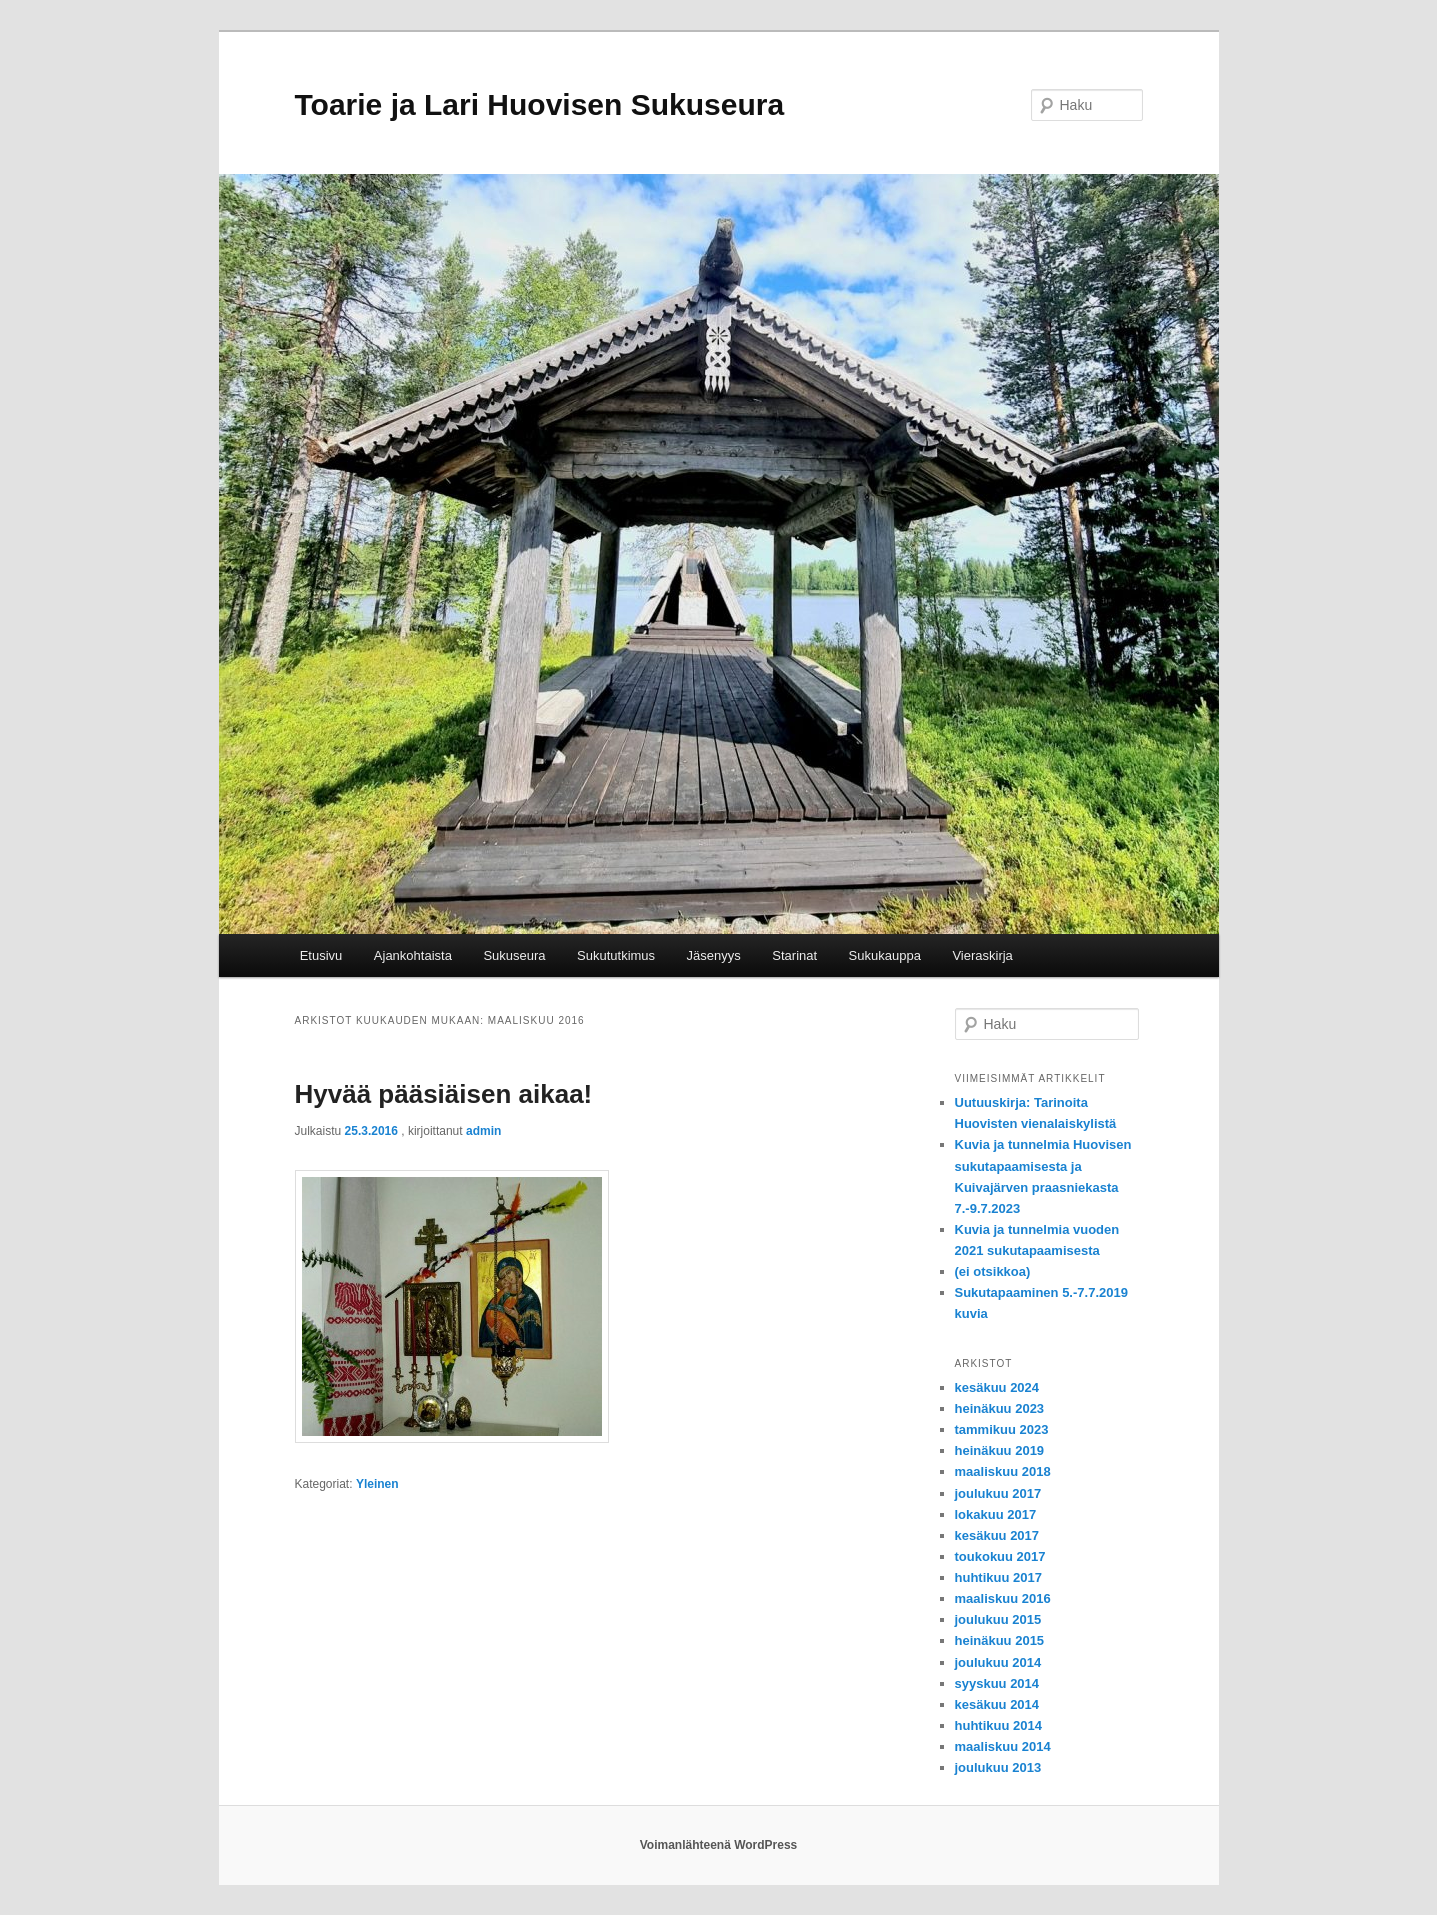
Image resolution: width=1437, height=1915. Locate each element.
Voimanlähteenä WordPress (719, 1845)
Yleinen (377, 1484)
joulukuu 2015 (998, 1619)
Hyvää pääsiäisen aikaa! (444, 1094)
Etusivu (321, 955)
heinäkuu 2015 (1000, 1640)
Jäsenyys (714, 955)
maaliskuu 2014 (1003, 1746)
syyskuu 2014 (997, 1683)
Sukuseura (514, 955)
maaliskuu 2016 (1003, 1598)
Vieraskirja (982, 955)
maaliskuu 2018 (1003, 1471)
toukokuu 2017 (1000, 1556)
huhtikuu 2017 (998, 1577)
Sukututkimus (616, 955)
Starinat (794, 955)
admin (483, 1131)
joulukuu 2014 (998, 1662)
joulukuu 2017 (998, 1493)
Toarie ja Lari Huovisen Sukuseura (540, 104)
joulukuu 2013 (998, 1767)
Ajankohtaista (413, 955)
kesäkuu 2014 (997, 1704)
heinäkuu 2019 (1000, 1450)
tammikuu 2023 (1002, 1429)
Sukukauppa (885, 955)
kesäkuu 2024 (997, 1387)
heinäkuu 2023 (1000, 1408)
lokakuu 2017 (996, 1514)
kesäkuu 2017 (997, 1535)
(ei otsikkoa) (993, 1271)
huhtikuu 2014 (998, 1725)
